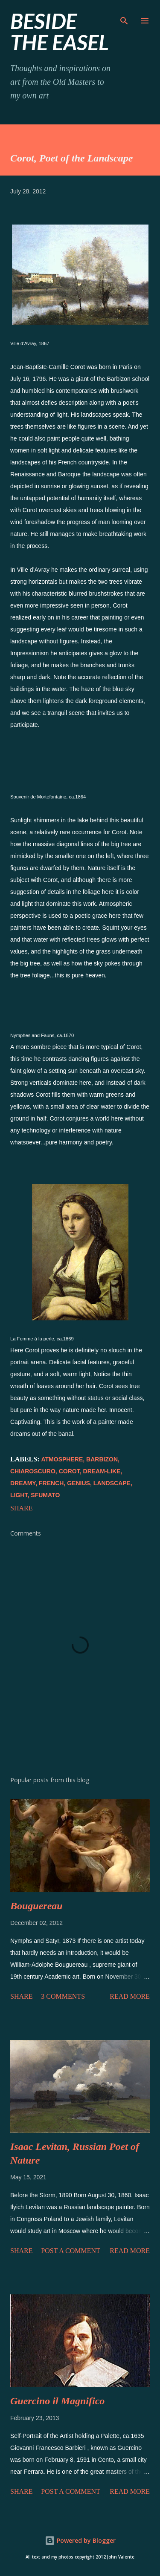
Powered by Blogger (80, 2540)
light (18, 1495)
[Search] (124, 15)
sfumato (45, 1495)
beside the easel (59, 31)
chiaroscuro (32, 1471)
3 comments (63, 1996)
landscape (112, 1483)
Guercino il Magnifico (57, 2400)
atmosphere (62, 1459)
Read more (130, 1996)
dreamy (22, 1483)
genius (78, 1483)
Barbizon (102, 1459)
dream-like (102, 1471)
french (51, 1483)
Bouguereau (36, 1905)
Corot (69, 1471)
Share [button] (21, 1508)
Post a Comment (70, 2250)
